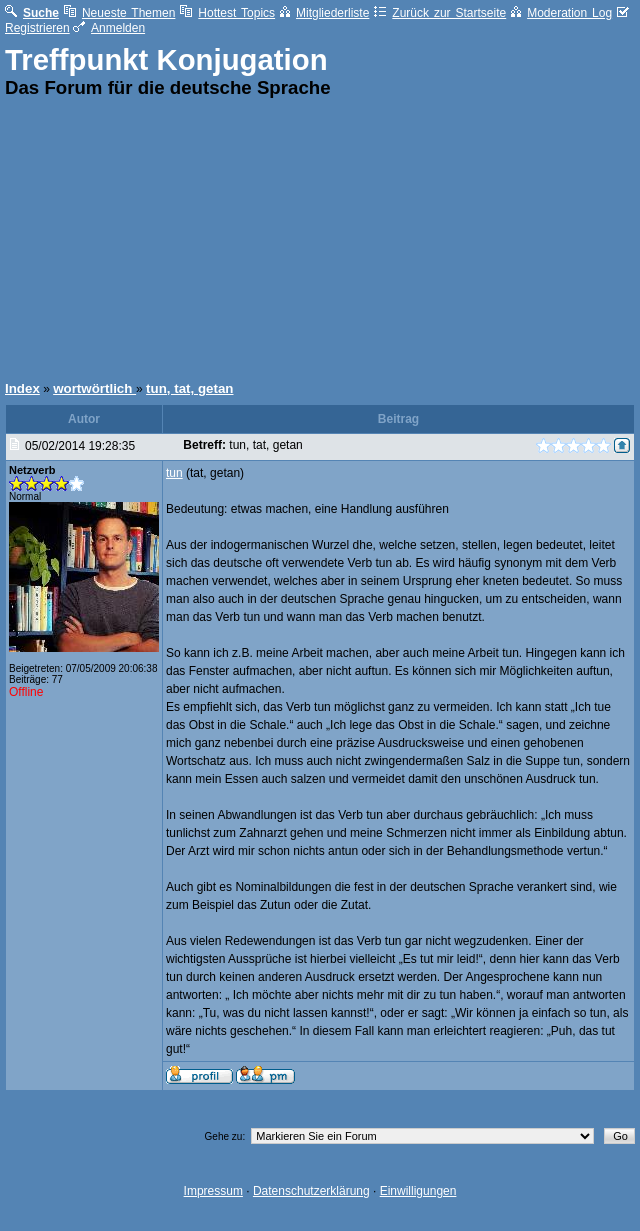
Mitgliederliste (324, 13)
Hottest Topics (227, 13)
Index (22, 388)
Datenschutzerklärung (311, 1191)
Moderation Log (561, 13)
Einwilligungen (418, 1191)
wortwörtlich (94, 388)
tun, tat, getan (189, 388)
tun (174, 473)
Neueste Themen (119, 13)
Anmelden (109, 28)
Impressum (213, 1191)
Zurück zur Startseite (440, 13)
